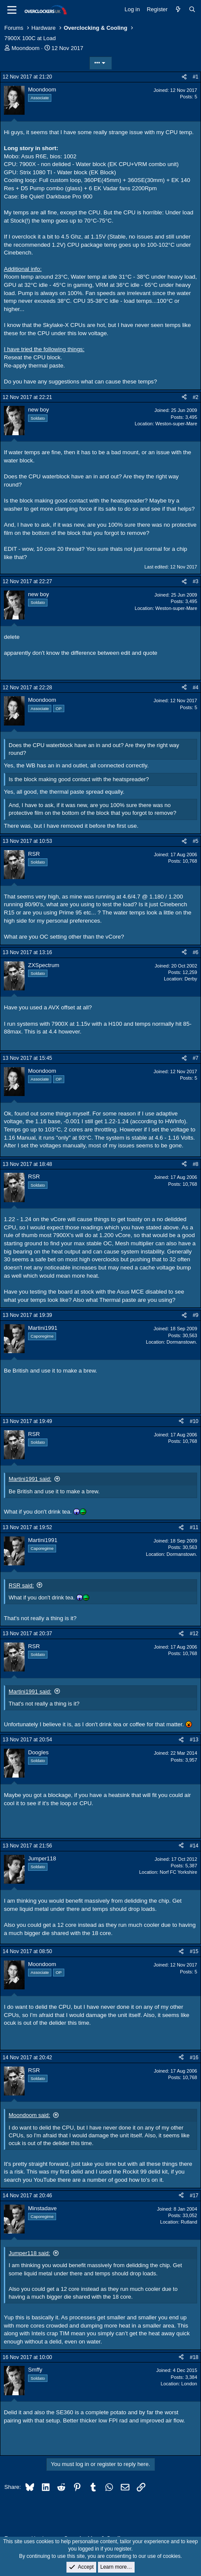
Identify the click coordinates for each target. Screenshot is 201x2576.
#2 (195, 397)
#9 (195, 1315)
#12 (194, 1633)
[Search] (192, 9)
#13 (194, 1740)
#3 (195, 581)
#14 (194, 1846)
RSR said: (21, 1585)
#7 (195, 1058)
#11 (194, 1527)
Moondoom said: (29, 2115)
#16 (194, 2058)
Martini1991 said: (30, 1479)
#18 (194, 2357)
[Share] (184, 77)
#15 (194, 1951)
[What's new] (178, 9)
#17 (194, 2196)
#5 (195, 841)
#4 (195, 688)
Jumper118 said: (29, 2253)
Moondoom (26, 48)
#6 (195, 952)
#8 (195, 1164)
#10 (194, 1421)
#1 (195, 77)
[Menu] (12, 10)
